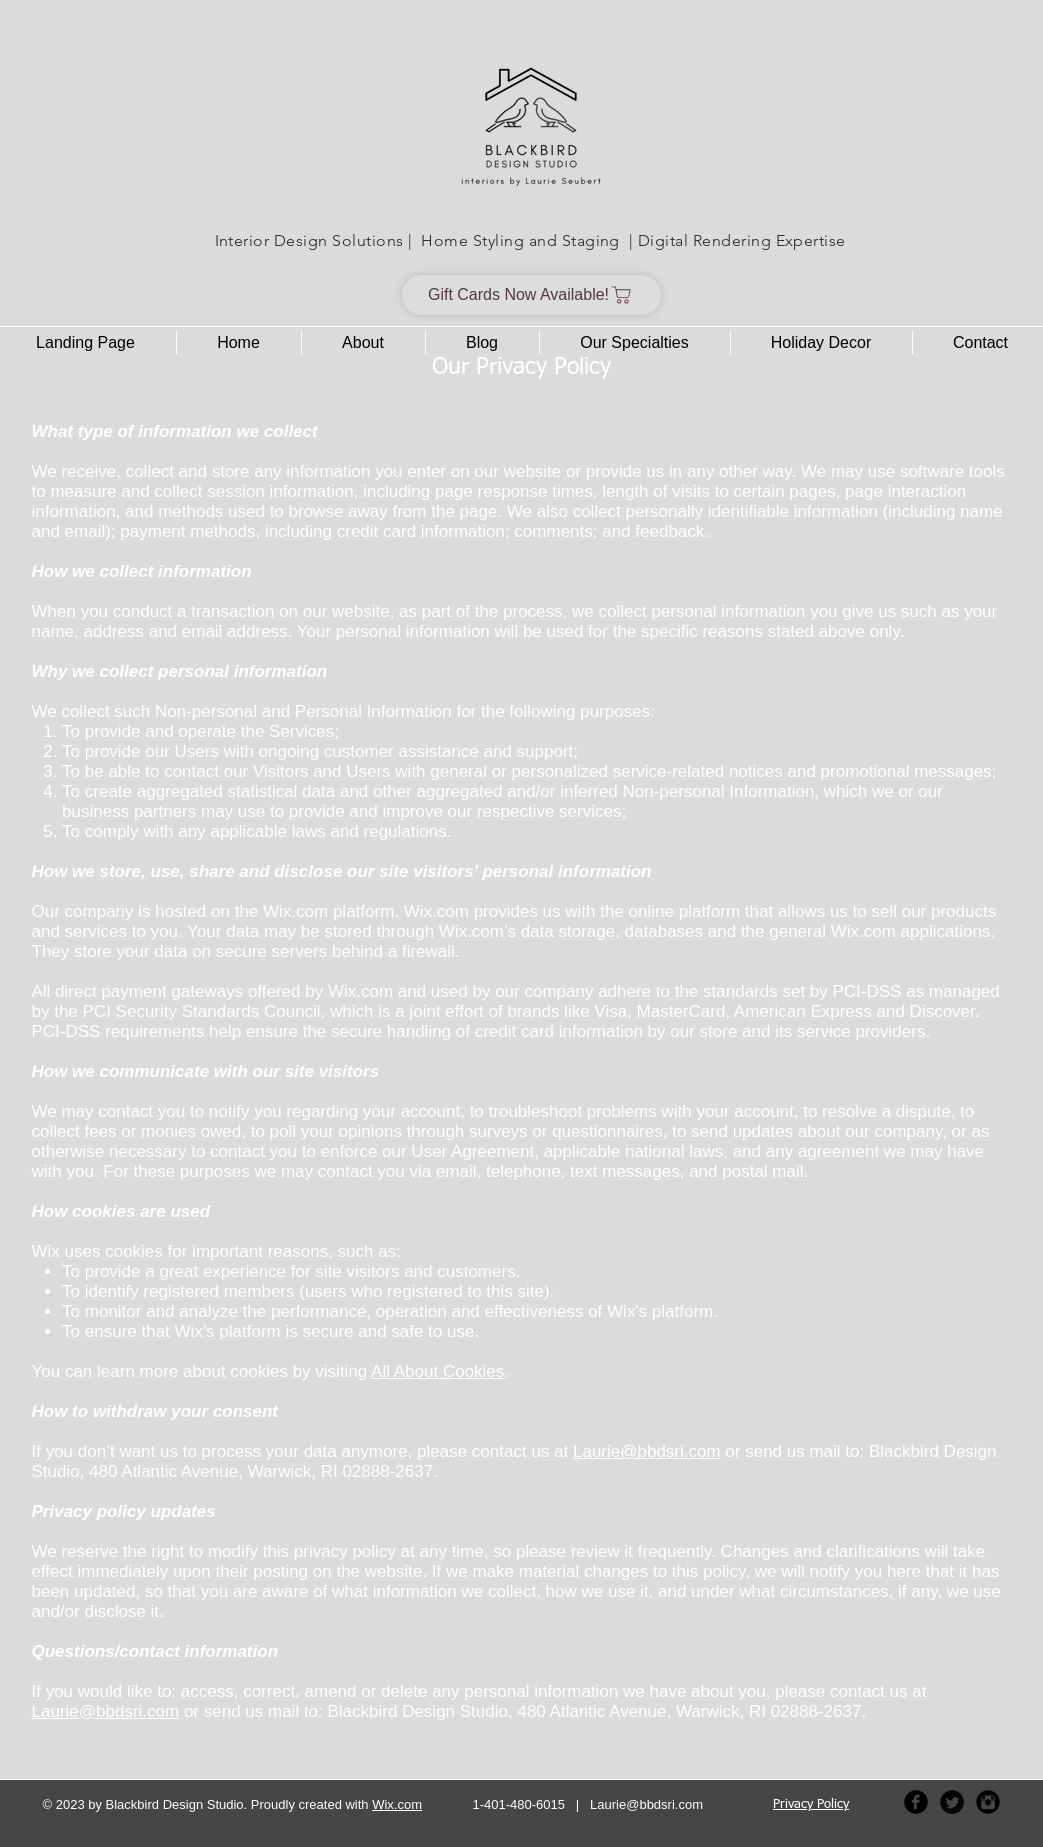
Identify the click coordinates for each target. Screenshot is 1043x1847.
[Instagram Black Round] (988, 1802)
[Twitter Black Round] (952, 1802)
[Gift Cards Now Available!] (531, 295)
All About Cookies (437, 1371)
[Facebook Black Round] (916, 1802)
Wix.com (397, 1804)
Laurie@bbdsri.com (647, 1451)
